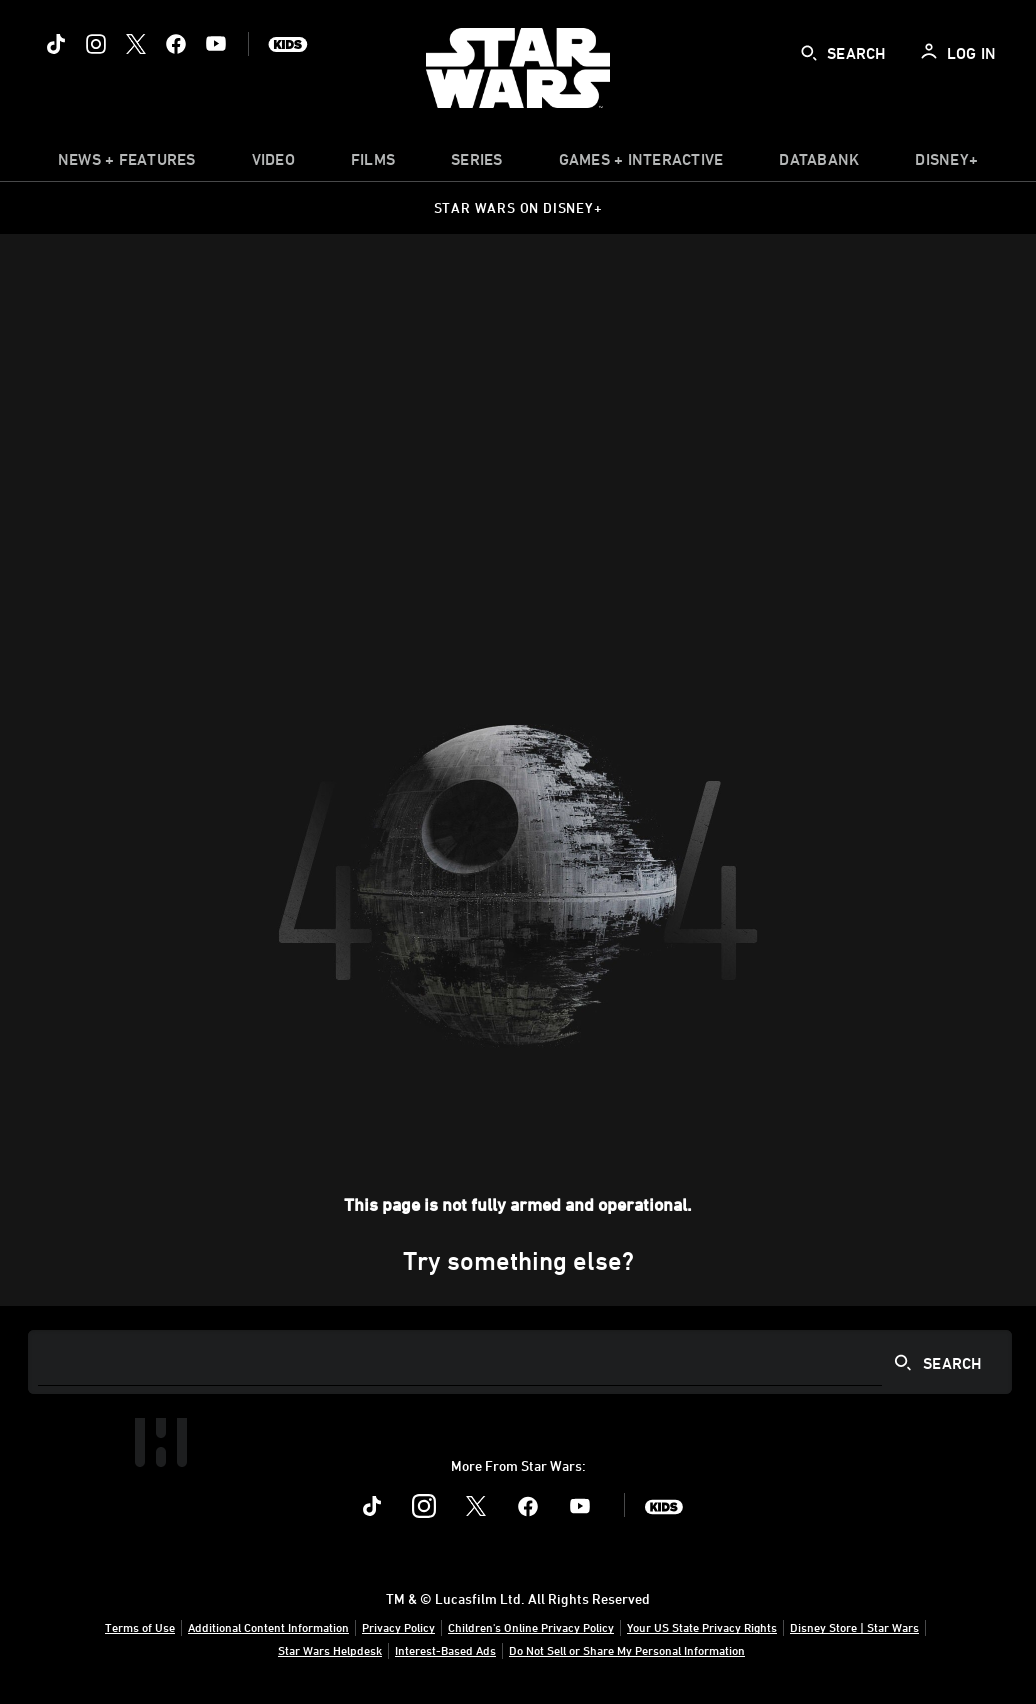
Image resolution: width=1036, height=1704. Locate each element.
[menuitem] (273, 164)
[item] (127, 164)
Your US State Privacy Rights (702, 1627)
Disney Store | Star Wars (854, 1627)
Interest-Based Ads (445, 1650)
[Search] (520, 1362)
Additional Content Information (268, 1627)
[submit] (809, 53)
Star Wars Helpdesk (330, 1650)
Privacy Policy (398, 1627)
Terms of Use (140, 1627)
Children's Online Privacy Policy (531, 1627)
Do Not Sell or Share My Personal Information (627, 1650)
